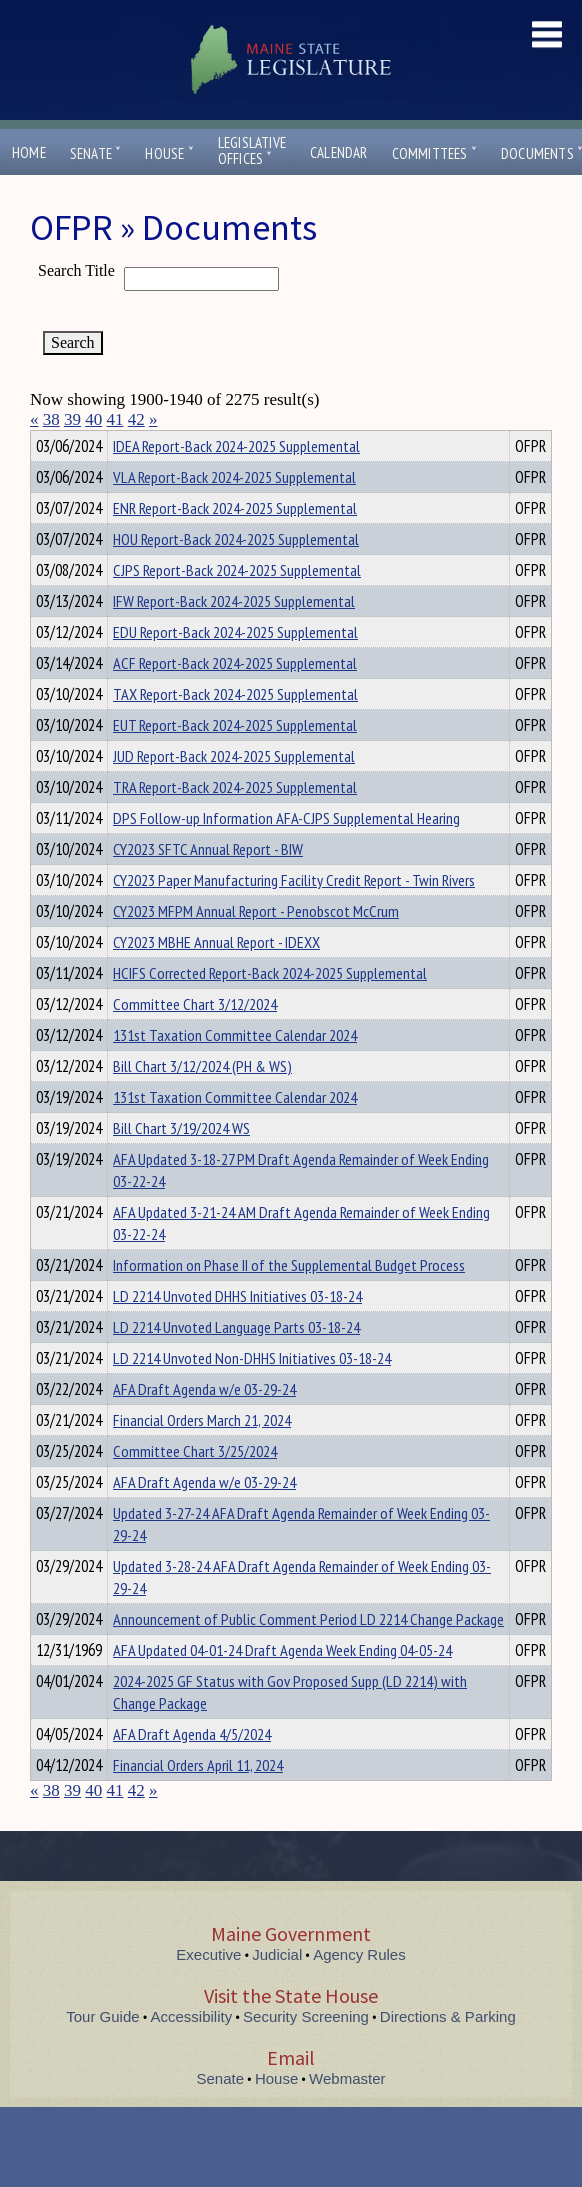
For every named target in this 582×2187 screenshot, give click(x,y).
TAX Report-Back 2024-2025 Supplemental (235, 730)
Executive (208, 1990)
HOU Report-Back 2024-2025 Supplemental (236, 575)
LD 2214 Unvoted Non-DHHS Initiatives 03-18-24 (252, 1394)
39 (72, 419)
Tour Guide (102, 2052)
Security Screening (306, 2052)
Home (29, 152)
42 (136, 419)
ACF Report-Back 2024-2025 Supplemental (235, 699)
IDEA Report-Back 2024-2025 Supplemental (236, 482)
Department (144, 443)
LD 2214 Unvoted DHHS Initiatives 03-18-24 (237, 1332)
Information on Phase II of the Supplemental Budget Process (289, 1301)
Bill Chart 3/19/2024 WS (181, 1164)
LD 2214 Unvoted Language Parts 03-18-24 (236, 1363)
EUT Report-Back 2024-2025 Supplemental (235, 761)
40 (93, 419)
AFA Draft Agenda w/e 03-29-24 (204, 1425)
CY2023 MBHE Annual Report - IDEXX (216, 978)
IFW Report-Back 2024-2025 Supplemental (234, 637)
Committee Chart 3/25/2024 (195, 1487)
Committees (434, 153)
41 (115, 419)
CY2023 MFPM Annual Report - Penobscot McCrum (256, 947)
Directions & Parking (448, 2052)
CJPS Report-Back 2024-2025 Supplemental (237, 606)
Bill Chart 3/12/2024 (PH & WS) (202, 1102)
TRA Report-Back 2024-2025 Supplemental (235, 823)
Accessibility (192, 2052)
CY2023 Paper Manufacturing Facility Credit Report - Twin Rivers (294, 916)
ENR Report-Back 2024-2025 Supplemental (235, 544)
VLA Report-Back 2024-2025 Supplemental (234, 513)
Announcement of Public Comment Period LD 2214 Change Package (308, 1655)
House (169, 153)
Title (46, 443)
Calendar (339, 152)
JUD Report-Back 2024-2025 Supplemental (234, 792)
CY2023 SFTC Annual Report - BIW (208, 885)
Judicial (277, 1990)
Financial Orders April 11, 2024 (198, 1801)
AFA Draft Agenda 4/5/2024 (192, 1770)
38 (51, 419)
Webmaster (347, 2114)
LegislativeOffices (252, 151)
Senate (96, 153)
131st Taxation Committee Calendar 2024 (235, 1071)
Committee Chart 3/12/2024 (195, 1040)
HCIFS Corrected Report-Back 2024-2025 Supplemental (270, 1009)
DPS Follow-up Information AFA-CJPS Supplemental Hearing (286, 854)
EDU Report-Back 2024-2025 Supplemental (235, 668)
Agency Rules (359, 1990)
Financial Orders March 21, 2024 (202, 1456)
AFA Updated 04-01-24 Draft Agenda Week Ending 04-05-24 (282, 1686)
